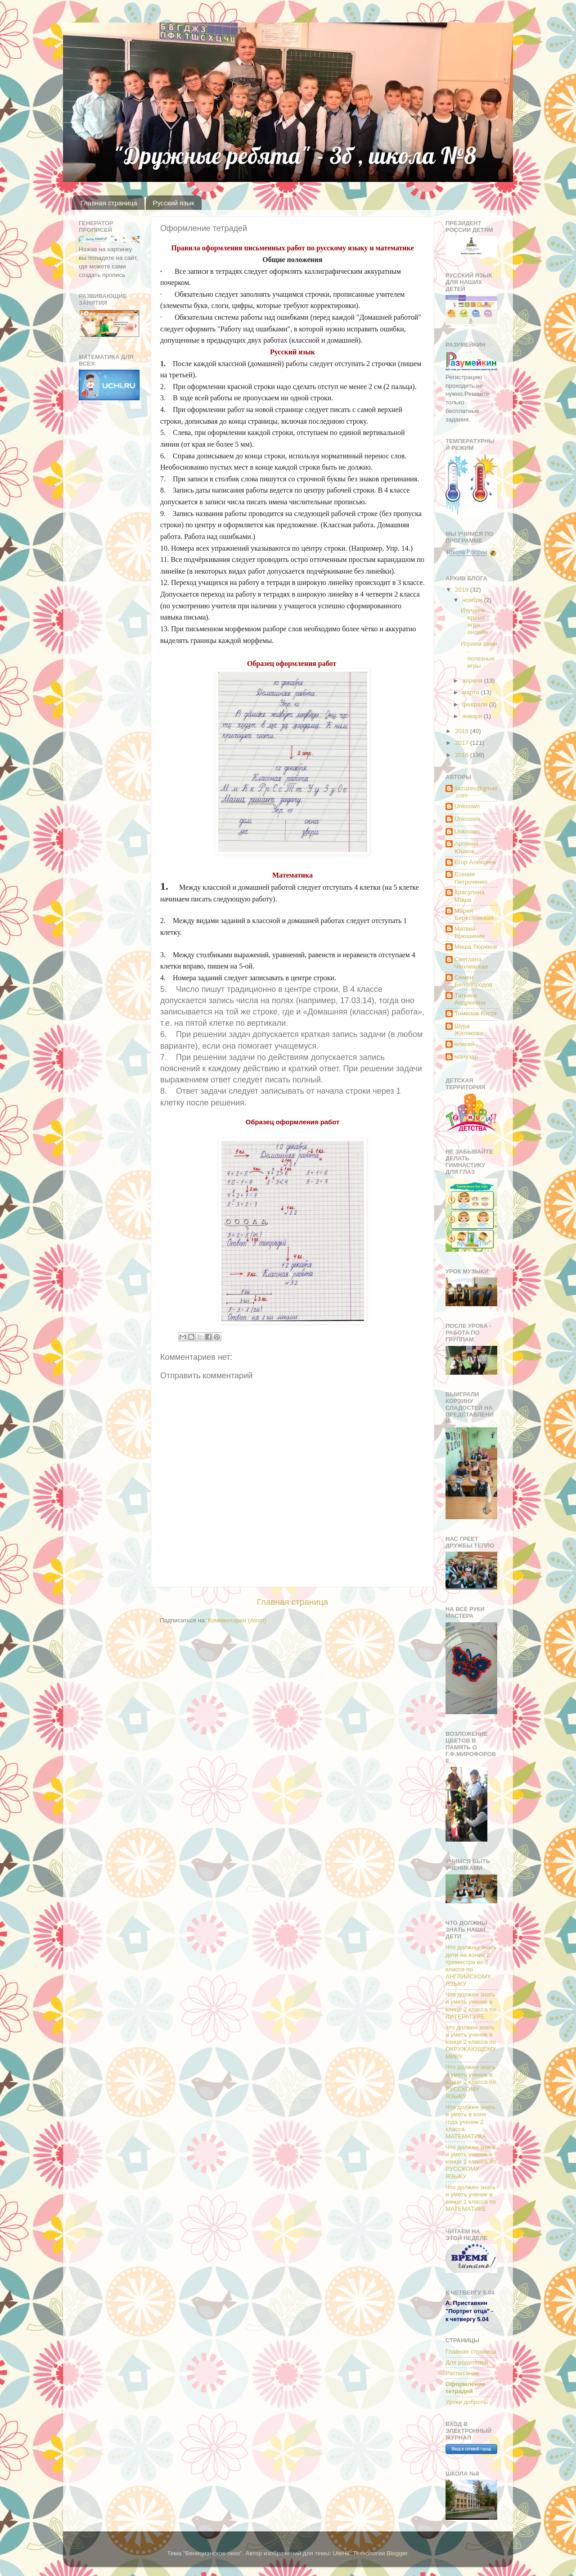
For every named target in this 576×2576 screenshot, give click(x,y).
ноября (473, 600)
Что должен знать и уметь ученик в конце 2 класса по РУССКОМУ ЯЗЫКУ (471, 2082)
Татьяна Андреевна (470, 999)
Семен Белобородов (473, 981)
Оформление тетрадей (465, 2388)
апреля (473, 680)
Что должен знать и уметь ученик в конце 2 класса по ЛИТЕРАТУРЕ (471, 2005)
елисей (464, 1044)
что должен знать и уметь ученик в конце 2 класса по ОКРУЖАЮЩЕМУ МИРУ (471, 2042)
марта (471, 692)
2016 (462, 755)
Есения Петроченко (470, 878)
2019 (462, 589)
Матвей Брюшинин (469, 932)
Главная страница (109, 203)
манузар (466, 1056)
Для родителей (467, 2362)
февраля (475, 704)
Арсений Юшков (466, 847)
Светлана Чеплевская (471, 963)
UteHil (341, 2553)
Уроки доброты (467, 2402)
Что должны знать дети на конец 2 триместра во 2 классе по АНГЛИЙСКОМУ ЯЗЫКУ (471, 1965)
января (473, 716)
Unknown (467, 806)
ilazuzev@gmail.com (475, 792)
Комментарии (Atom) (237, 1620)
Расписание (462, 2373)
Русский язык (173, 203)
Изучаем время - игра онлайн (475, 621)
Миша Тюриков (475, 946)
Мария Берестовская (473, 914)
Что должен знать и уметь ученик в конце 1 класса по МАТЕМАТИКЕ (471, 2198)
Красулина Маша (469, 896)
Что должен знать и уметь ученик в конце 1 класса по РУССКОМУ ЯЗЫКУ (471, 2162)
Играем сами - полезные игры (479, 654)
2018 (462, 731)
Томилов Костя (475, 1013)
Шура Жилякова (468, 1030)
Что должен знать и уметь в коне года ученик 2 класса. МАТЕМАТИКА (470, 2122)
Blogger (397, 2553)
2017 (462, 742)
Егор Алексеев (475, 862)
